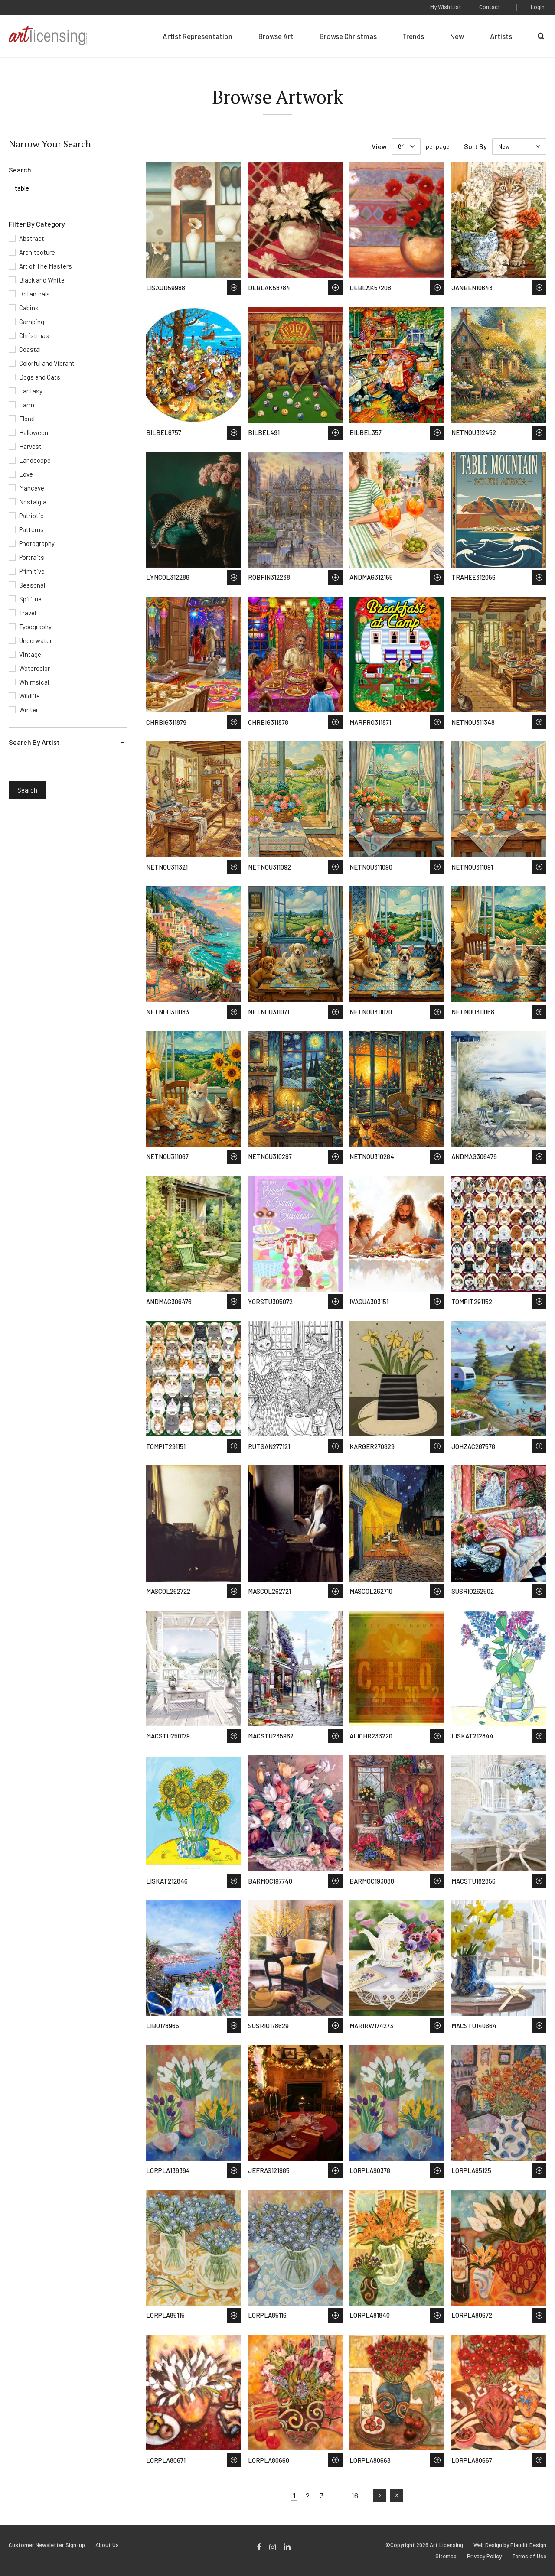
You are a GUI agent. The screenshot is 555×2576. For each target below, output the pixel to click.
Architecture (37, 252)
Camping (31, 321)
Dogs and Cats (39, 377)
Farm (26, 405)
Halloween (33, 432)
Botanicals (34, 294)
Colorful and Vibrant (47, 363)
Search (20, 170)
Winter (28, 710)
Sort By (475, 146)
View (379, 146)
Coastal (30, 349)
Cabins (29, 308)
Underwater (35, 640)
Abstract (31, 238)
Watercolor (34, 668)
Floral (27, 418)
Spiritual (31, 599)
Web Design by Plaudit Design (509, 2545)
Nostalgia (32, 502)
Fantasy (30, 391)
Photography (37, 543)
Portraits (31, 557)
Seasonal (32, 585)
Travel (27, 613)
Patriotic (31, 516)
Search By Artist (34, 742)
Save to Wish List (234, 287)
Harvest (30, 446)
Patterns (31, 529)
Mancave (31, 488)
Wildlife (29, 696)
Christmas (34, 335)
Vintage (30, 654)
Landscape (35, 460)
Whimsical (34, 682)
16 (354, 2495)
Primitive (32, 571)
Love (26, 474)
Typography (35, 626)
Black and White (42, 280)
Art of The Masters (45, 266)
